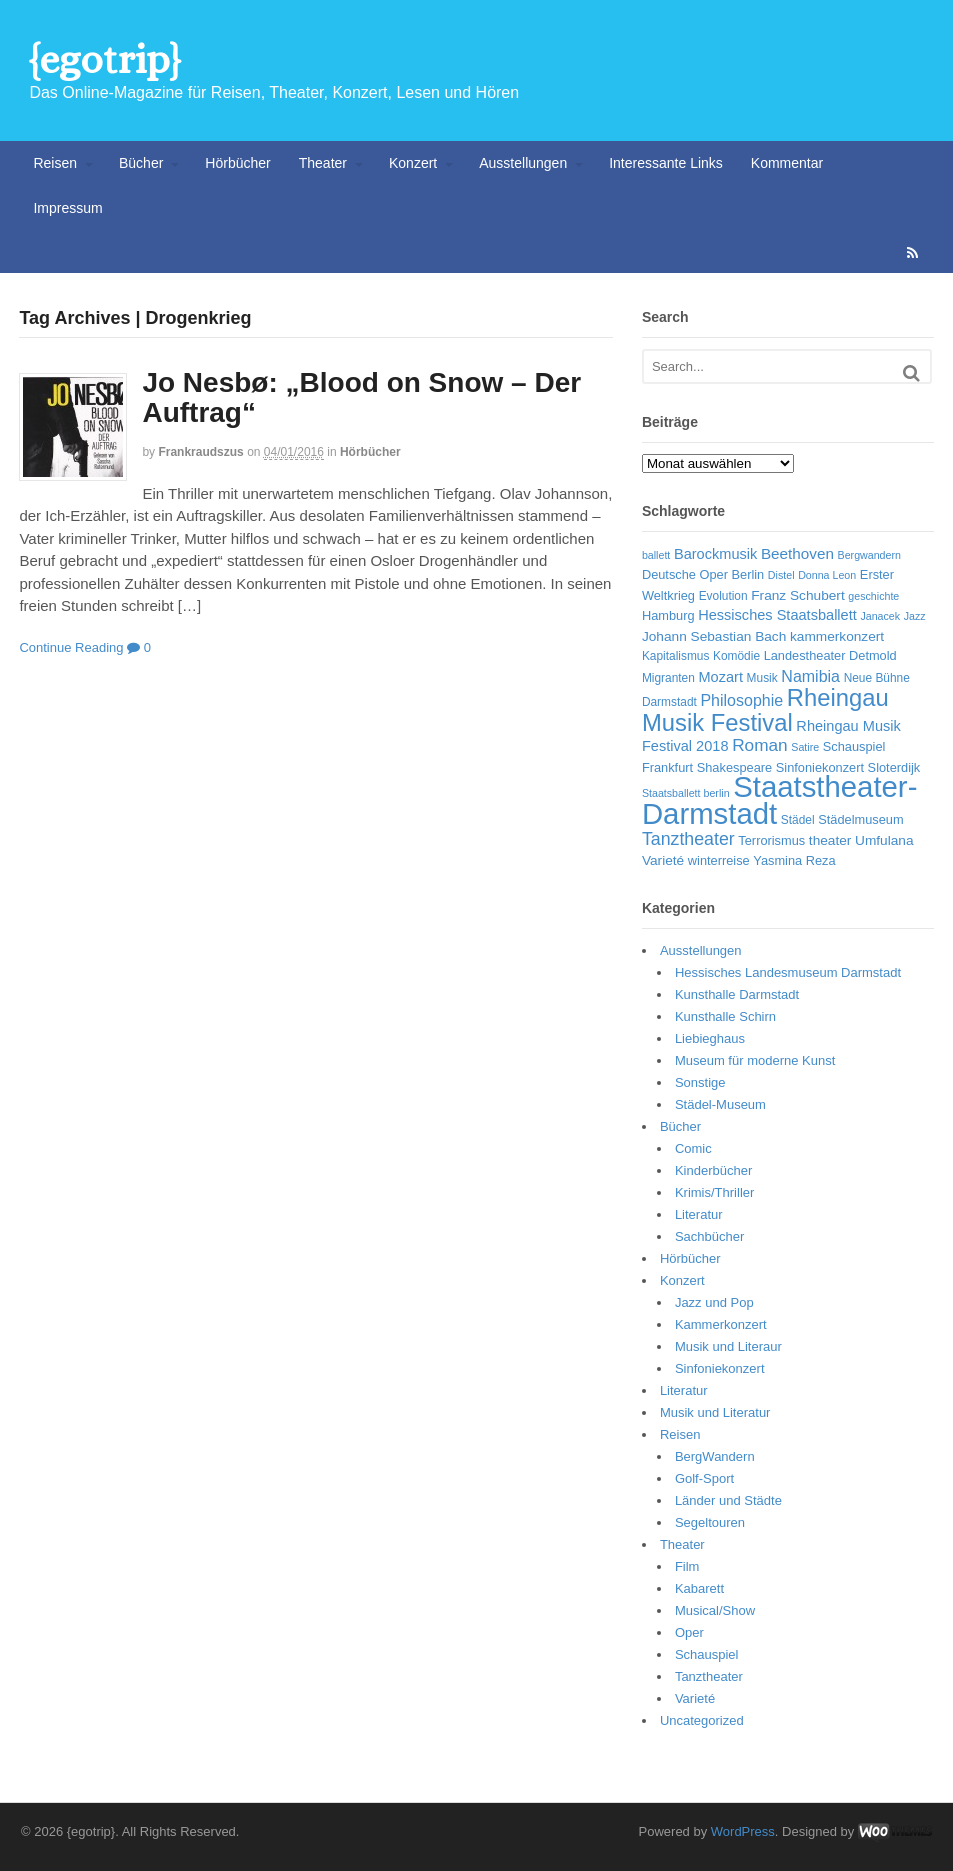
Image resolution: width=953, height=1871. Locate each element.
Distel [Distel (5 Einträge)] (781, 575)
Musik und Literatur (715, 1412)
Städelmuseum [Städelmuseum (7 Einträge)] (860, 819)
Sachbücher (709, 1236)
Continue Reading (71, 647)
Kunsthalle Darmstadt (737, 994)
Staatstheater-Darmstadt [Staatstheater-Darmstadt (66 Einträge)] (780, 800)
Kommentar (787, 163)
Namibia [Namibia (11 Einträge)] (810, 676)
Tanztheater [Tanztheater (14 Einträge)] (688, 839)
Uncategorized (702, 1720)
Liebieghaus (710, 1038)
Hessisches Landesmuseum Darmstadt (788, 972)
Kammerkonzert (721, 1324)
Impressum (67, 208)
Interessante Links (666, 163)
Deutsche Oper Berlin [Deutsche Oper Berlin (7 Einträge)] (703, 574)
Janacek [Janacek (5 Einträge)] (880, 616)
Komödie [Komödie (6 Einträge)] (736, 656)
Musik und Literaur (728, 1346)
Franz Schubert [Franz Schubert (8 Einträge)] (797, 595)
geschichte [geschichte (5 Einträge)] (873, 596)
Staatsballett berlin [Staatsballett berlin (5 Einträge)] (686, 793)
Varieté (695, 1698)
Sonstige (700, 1082)
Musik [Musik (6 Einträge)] (762, 678)
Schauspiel (707, 1654)
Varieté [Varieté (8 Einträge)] (663, 860)
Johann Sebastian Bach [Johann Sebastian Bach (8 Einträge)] (714, 636)
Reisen (55, 163)
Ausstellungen (523, 163)
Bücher (141, 163)
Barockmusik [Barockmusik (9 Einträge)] (715, 554)
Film (687, 1566)
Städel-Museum (720, 1104)
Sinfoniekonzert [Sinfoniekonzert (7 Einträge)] (820, 767)
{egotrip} (104, 59)
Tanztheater (709, 1676)
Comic (693, 1148)
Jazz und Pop (714, 1302)
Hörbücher (237, 163)
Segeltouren (710, 1522)
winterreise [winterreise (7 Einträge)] (719, 860)
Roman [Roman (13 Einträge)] (760, 745)
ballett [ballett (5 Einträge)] (656, 555)
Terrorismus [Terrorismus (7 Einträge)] (771, 840)
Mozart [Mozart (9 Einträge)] (720, 677)
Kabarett (699, 1588)
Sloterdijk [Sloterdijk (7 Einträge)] (894, 767)
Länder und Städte (728, 1500)
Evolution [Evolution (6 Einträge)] (723, 596)
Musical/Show (715, 1610)
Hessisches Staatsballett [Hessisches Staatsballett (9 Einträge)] (777, 615)
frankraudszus (200, 452)
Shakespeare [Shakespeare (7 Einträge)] (734, 767)
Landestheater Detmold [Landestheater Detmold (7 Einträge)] (830, 655)
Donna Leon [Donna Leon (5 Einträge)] (827, 575)
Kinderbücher (713, 1170)
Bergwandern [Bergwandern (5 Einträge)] (869, 555)
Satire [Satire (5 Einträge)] (805, 747)
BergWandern (715, 1456)
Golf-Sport (704, 1478)
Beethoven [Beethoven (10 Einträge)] (797, 553)
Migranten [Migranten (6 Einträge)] (668, 678)
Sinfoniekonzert (720, 1368)
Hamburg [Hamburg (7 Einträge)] (668, 615)
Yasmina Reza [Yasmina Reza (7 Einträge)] (794, 860)
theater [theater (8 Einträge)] (830, 840)
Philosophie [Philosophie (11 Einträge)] (741, 700)
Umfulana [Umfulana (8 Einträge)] (884, 840)
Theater (323, 163)
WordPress (743, 1831)
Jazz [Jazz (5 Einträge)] (915, 616)
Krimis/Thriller (714, 1192)
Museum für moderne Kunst (755, 1060)
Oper (689, 1632)
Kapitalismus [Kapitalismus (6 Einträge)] (676, 656)
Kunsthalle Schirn (725, 1016)
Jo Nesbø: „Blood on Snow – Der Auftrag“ (361, 398)
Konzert (413, 163)
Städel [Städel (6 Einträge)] (798, 820)
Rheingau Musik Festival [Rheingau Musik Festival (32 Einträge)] (765, 710)
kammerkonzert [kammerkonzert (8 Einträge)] (837, 636)
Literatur (699, 1214)
